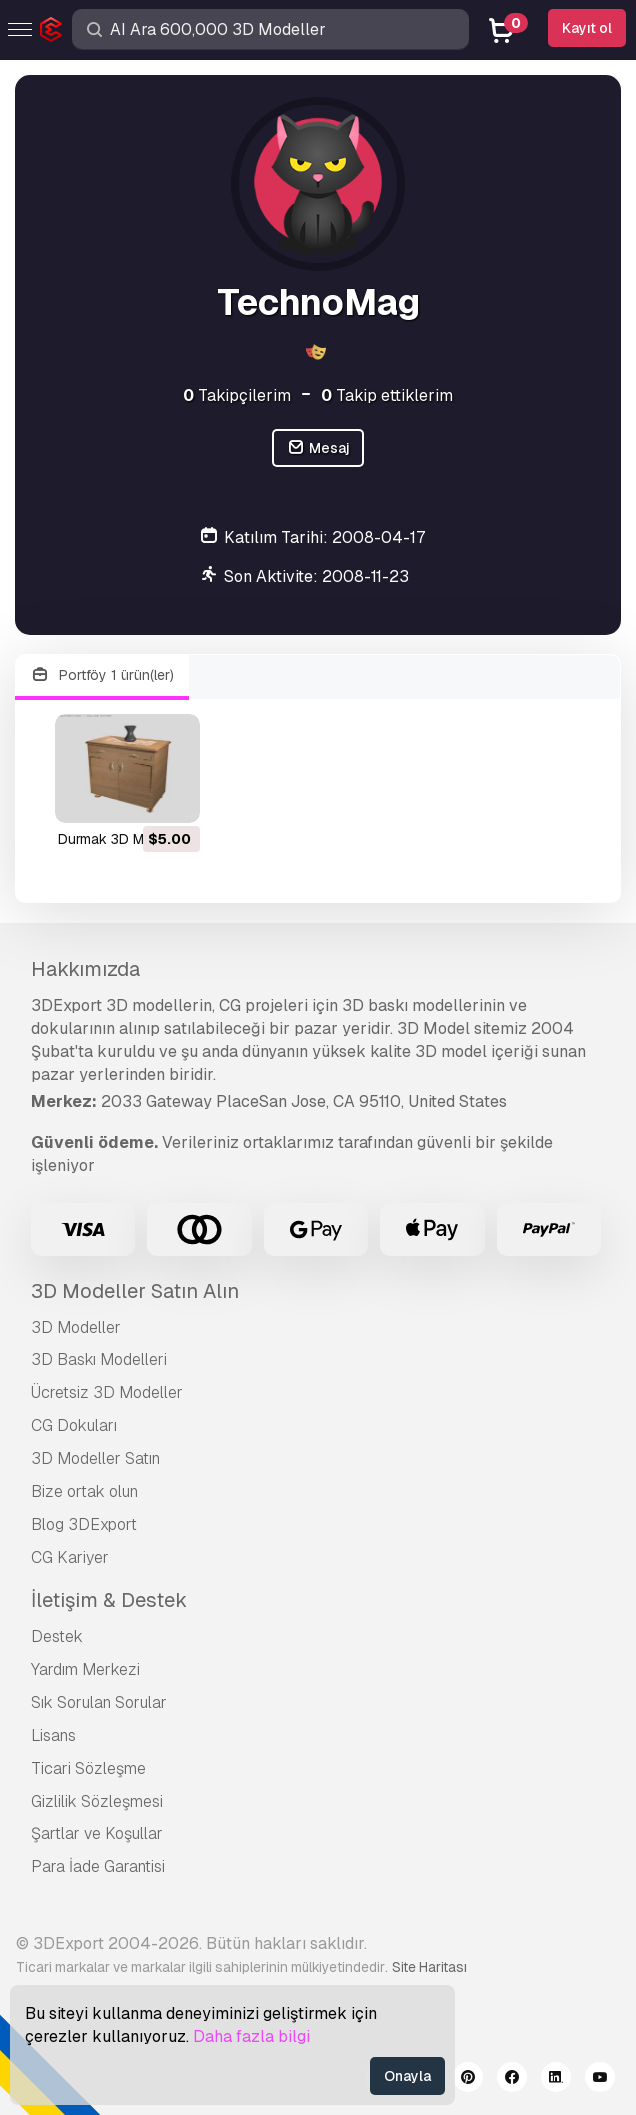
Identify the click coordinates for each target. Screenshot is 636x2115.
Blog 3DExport (84, 1524)
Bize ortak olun (84, 1491)
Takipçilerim (237, 395)
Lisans (53, 1735)
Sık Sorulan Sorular (99, 1702)
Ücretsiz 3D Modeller (107, 1392)
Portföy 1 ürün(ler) (102, 675)
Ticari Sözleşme (88, 1768)
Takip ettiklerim (387, 395)
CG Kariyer (70, 1557)
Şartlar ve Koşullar (97, 1833)
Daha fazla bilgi (251, 2036)
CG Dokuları (74, 1425)
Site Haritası (429, 1967)
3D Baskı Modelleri (99, 1359)
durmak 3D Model (115, 839)
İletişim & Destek (109, 1600)
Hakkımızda (85, 969)
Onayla (407, 2076)
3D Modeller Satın (95, 1458)
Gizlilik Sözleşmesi (97, 1801)
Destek (57, 1636)
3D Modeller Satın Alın (135, 1291)
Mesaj (318, 448)
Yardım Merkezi (85, 1669)
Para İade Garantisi (98, 1866)
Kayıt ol (587, 28)
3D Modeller (76, 1327)
